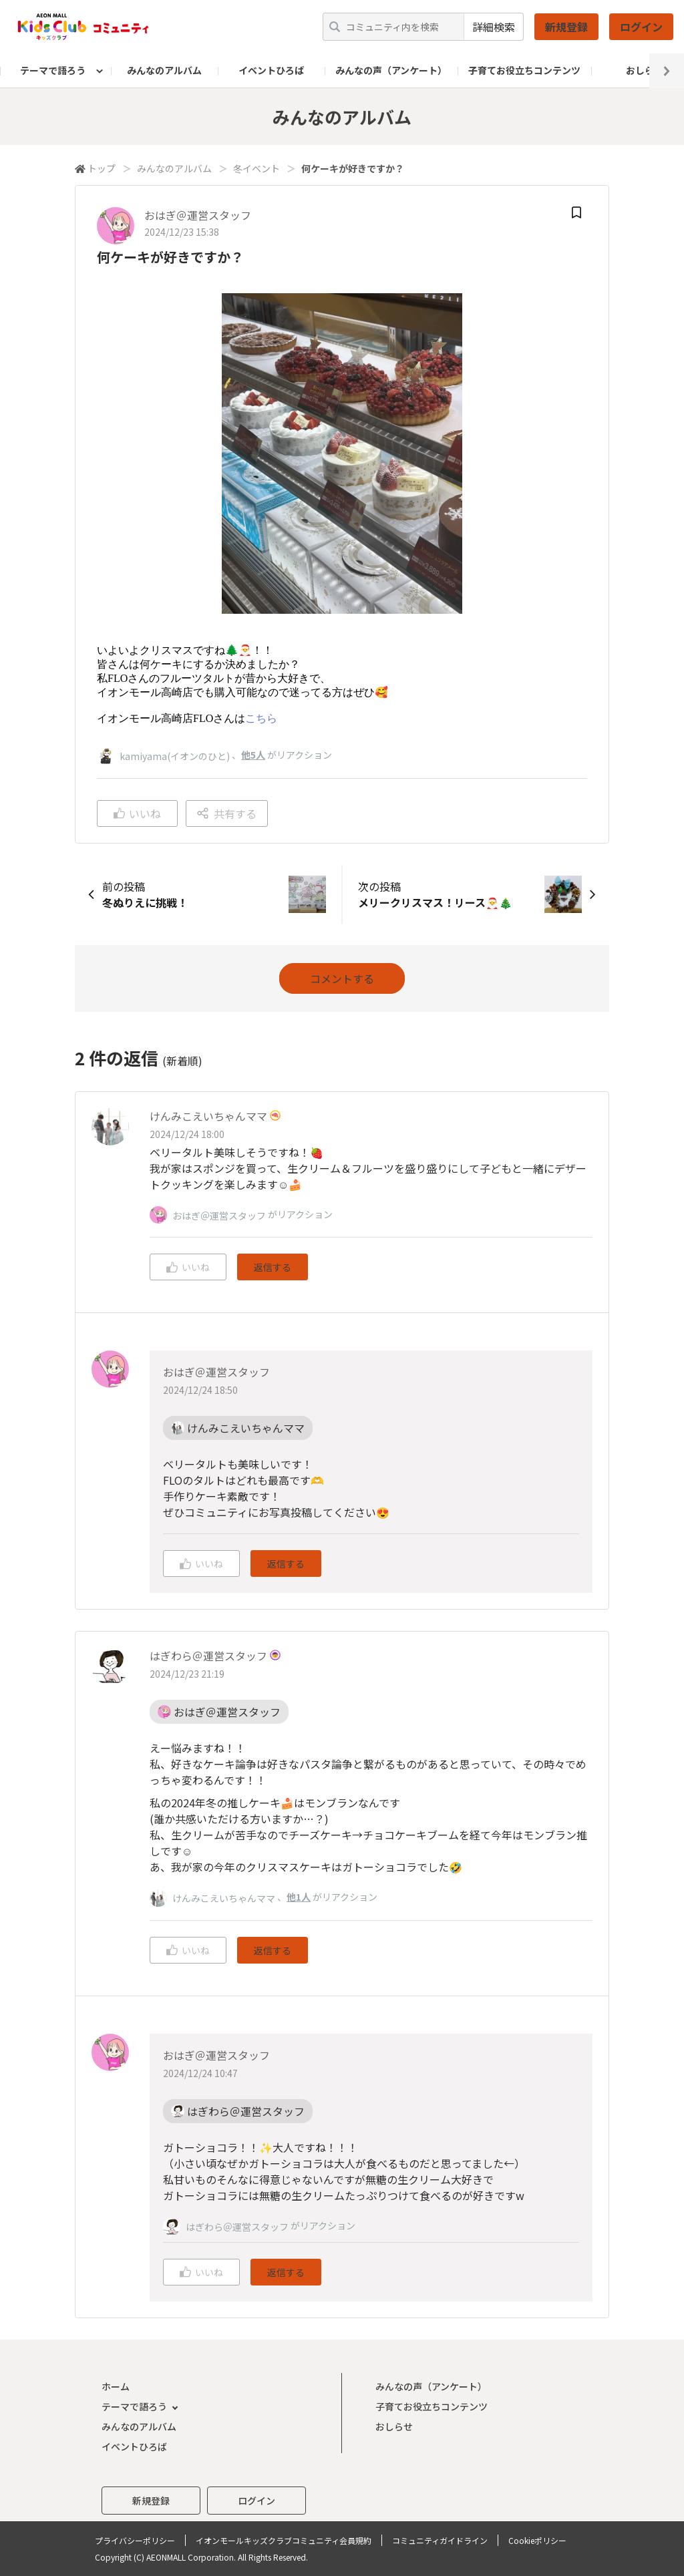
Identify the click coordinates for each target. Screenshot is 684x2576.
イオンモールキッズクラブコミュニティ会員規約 (283, 2540)
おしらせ (394, 2426)
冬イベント (256, 168)
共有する (226, 813)
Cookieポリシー (537, 2540)
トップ (102, 168)
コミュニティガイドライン (440, 2540)
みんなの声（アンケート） (391, 70)
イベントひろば (271, 70)
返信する (272, 1267)
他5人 (253, 754)
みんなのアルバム (164, 70)
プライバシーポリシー (135, 2540)
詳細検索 (493, 27)
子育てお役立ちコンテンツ (524, 70)
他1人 (299, 1896)
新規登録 (566, 27)
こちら (261, 718)
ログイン (641, 27)
